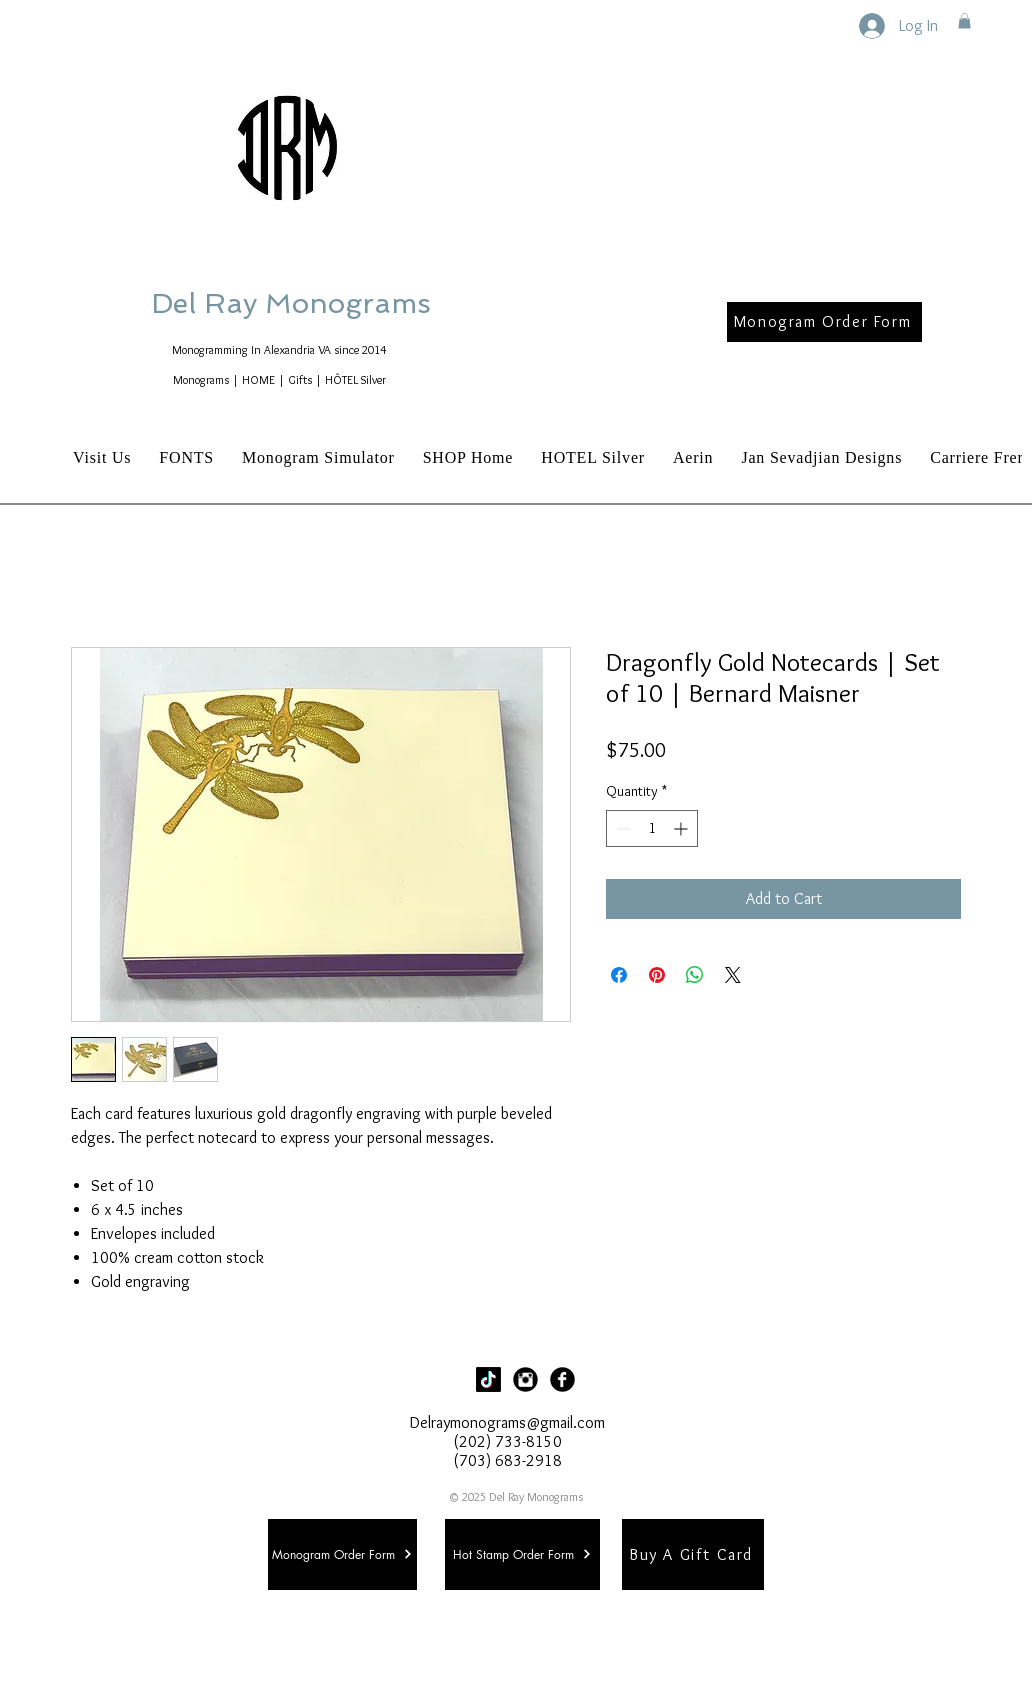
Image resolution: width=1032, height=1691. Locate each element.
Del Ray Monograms (355, 303)
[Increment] (682, 828)
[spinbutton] (652, 828)
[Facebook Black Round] (562, 1379)
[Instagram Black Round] (525, 1379)
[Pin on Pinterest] (657, 975)
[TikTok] (488, 1379)
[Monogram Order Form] (824, 322)
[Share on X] (733, 975)
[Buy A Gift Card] (693, 1554)
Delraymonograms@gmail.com (507, 1422)
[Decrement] (621, 828)
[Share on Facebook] (619, 975)
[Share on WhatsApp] (695, 975)
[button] (964, 21)
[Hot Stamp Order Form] (522, 1554)
